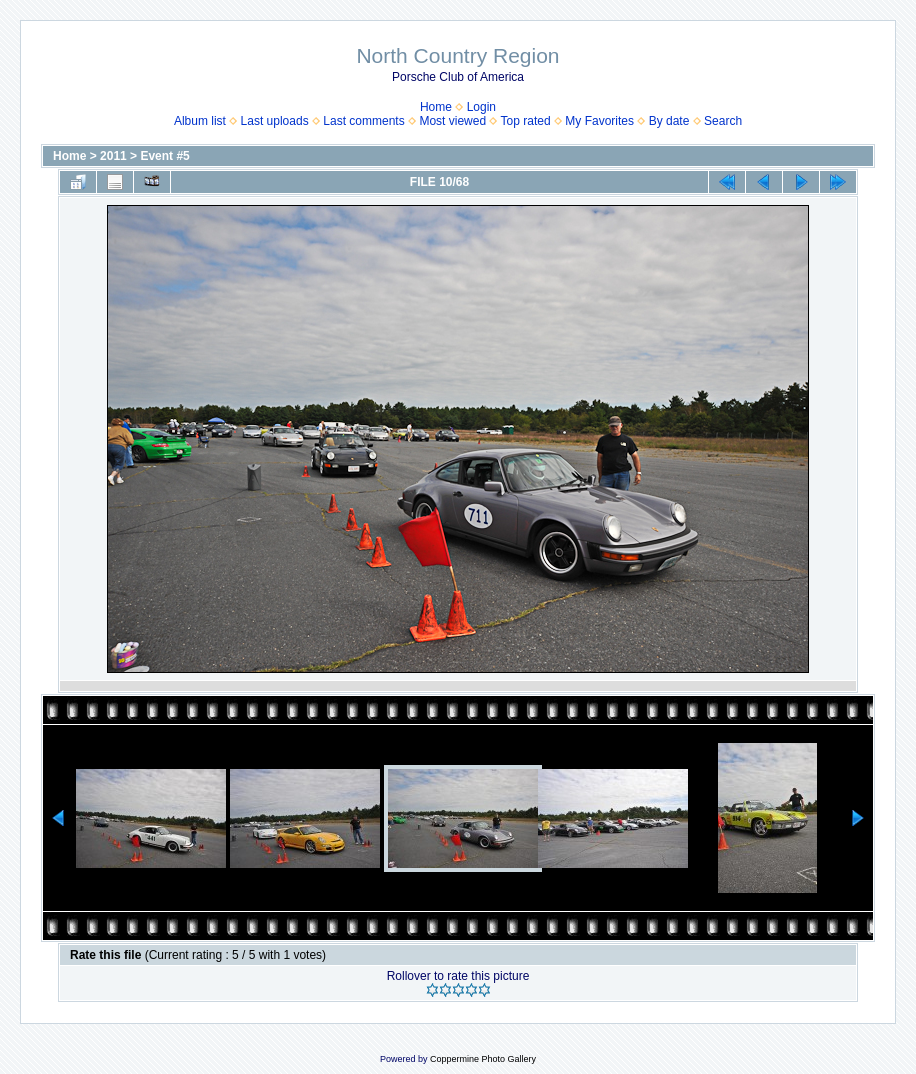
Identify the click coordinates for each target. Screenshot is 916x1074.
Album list (200, 121)
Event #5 (164, 156)
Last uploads (275, 121)
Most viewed (452, 121)
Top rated (526, 121)
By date (669, 121)
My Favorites (599, 121)
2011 (113, 156)
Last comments (363, 121)
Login (481, 107)
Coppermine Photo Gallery (483, 1059)
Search (723, 121)
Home (436, 107)
